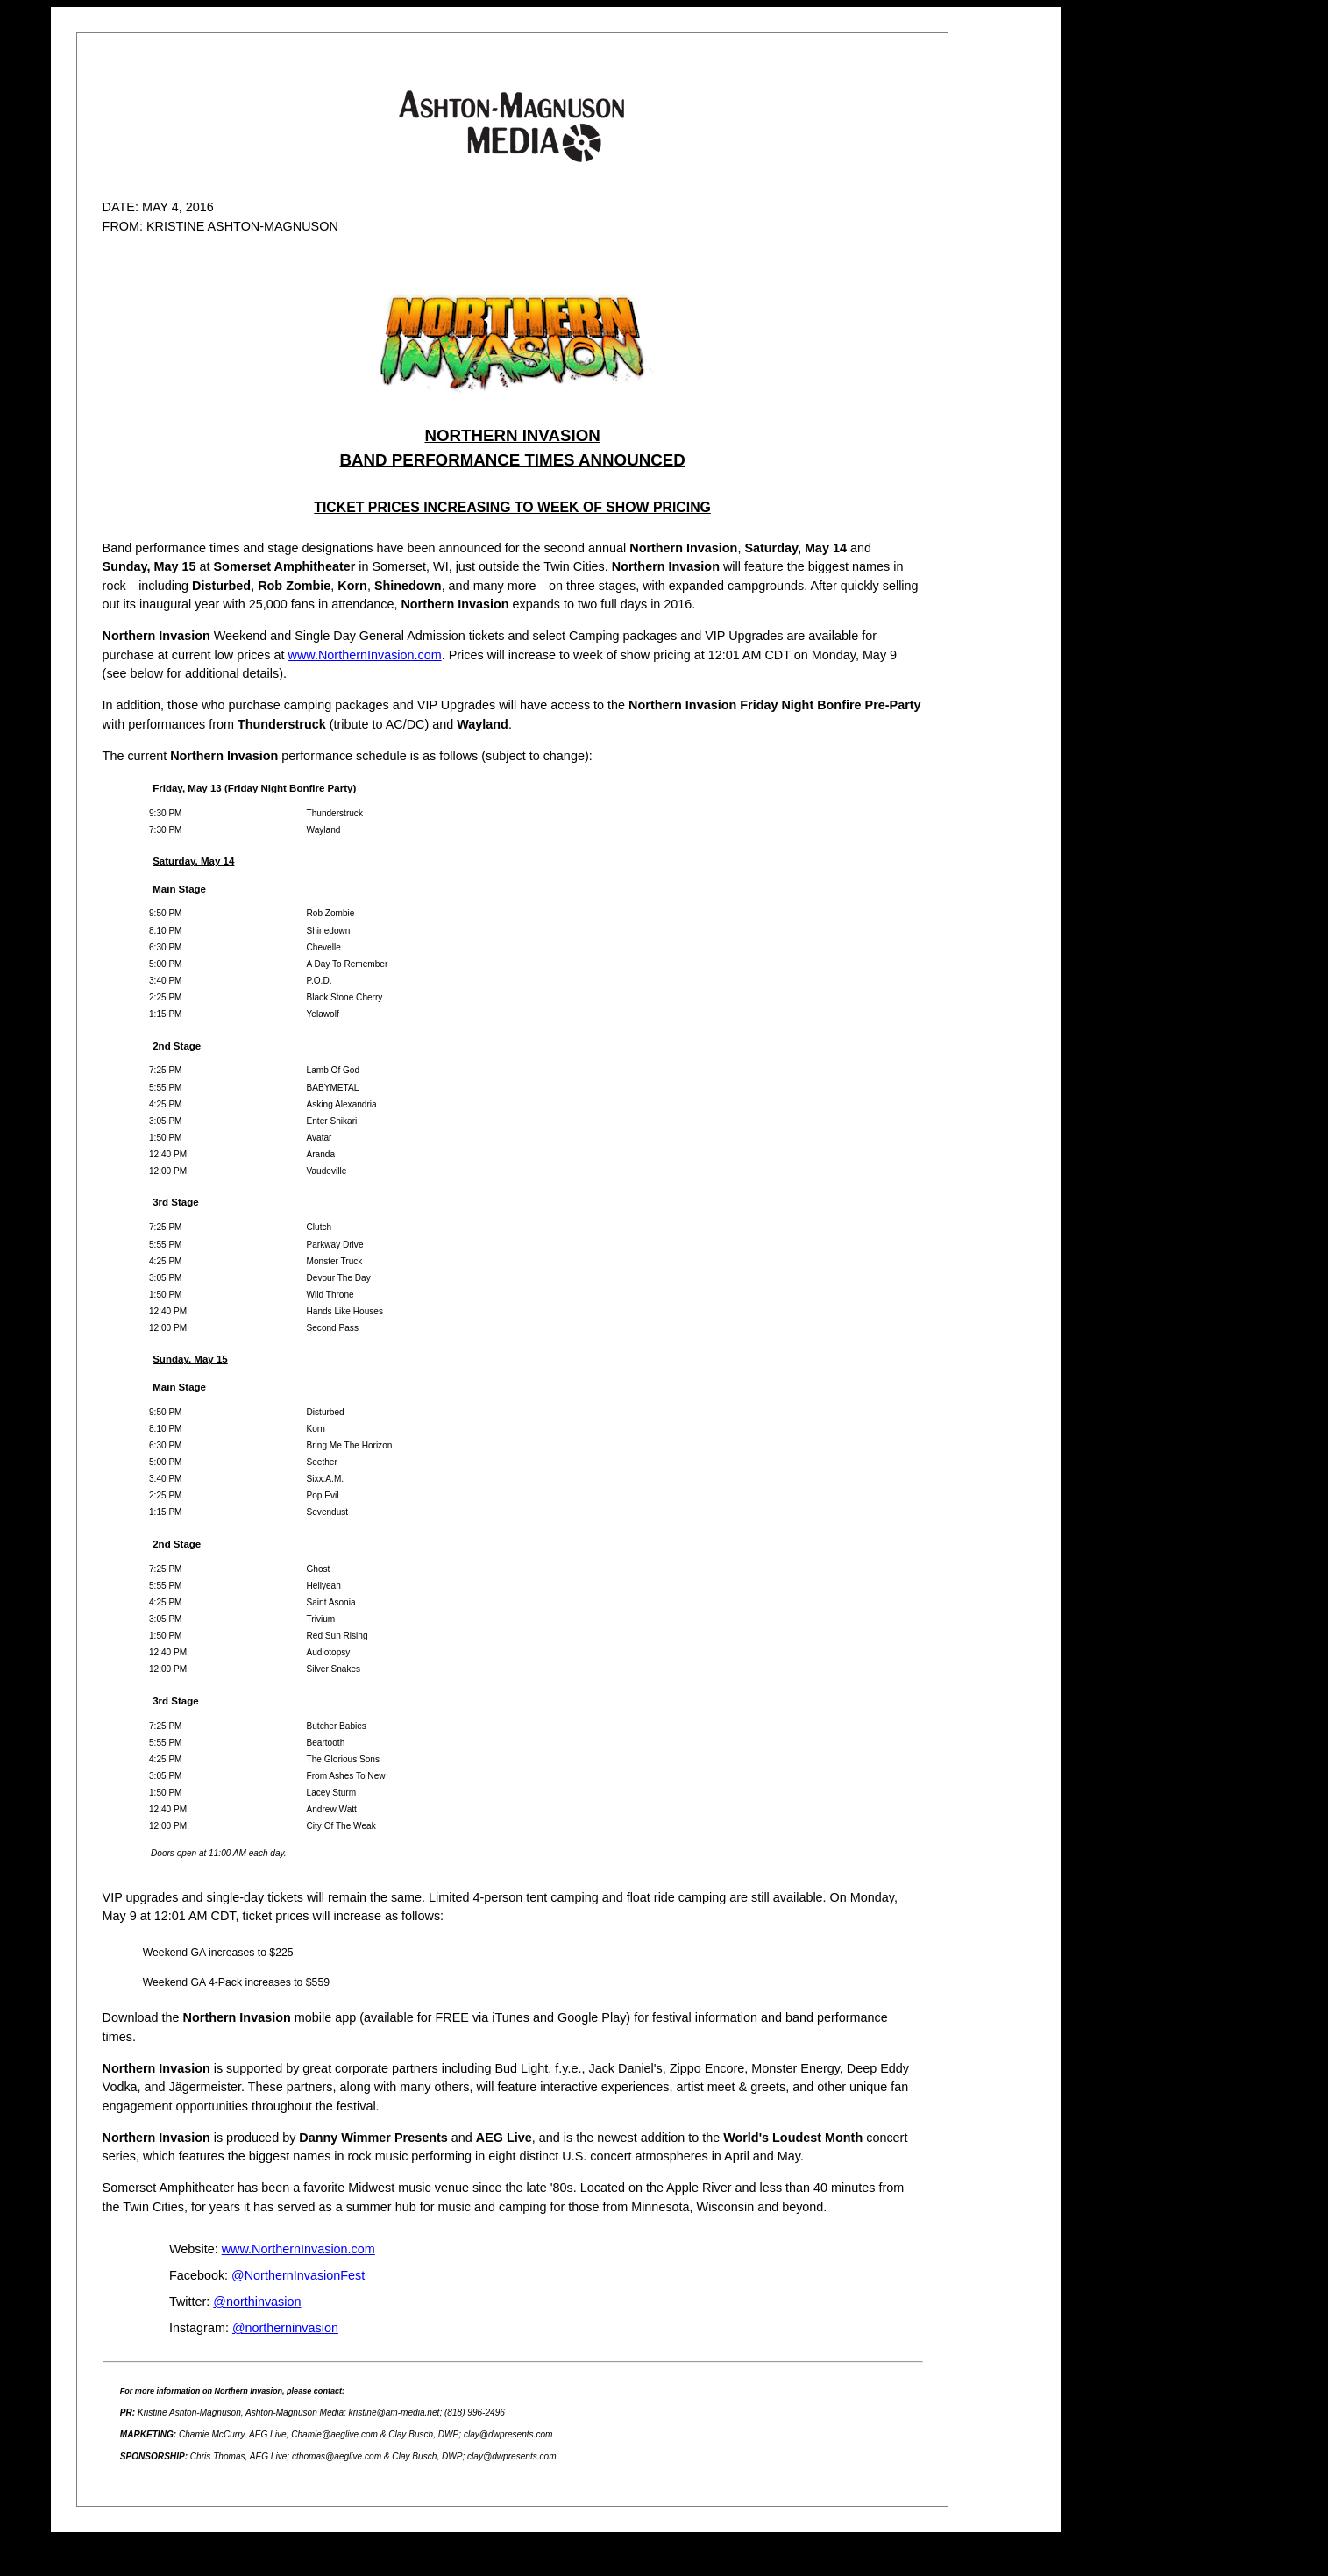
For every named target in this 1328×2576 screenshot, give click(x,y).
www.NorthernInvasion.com (365, 655)
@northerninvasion (285, 2328)
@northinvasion (257, 2302)
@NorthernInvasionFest (298, 2275)
